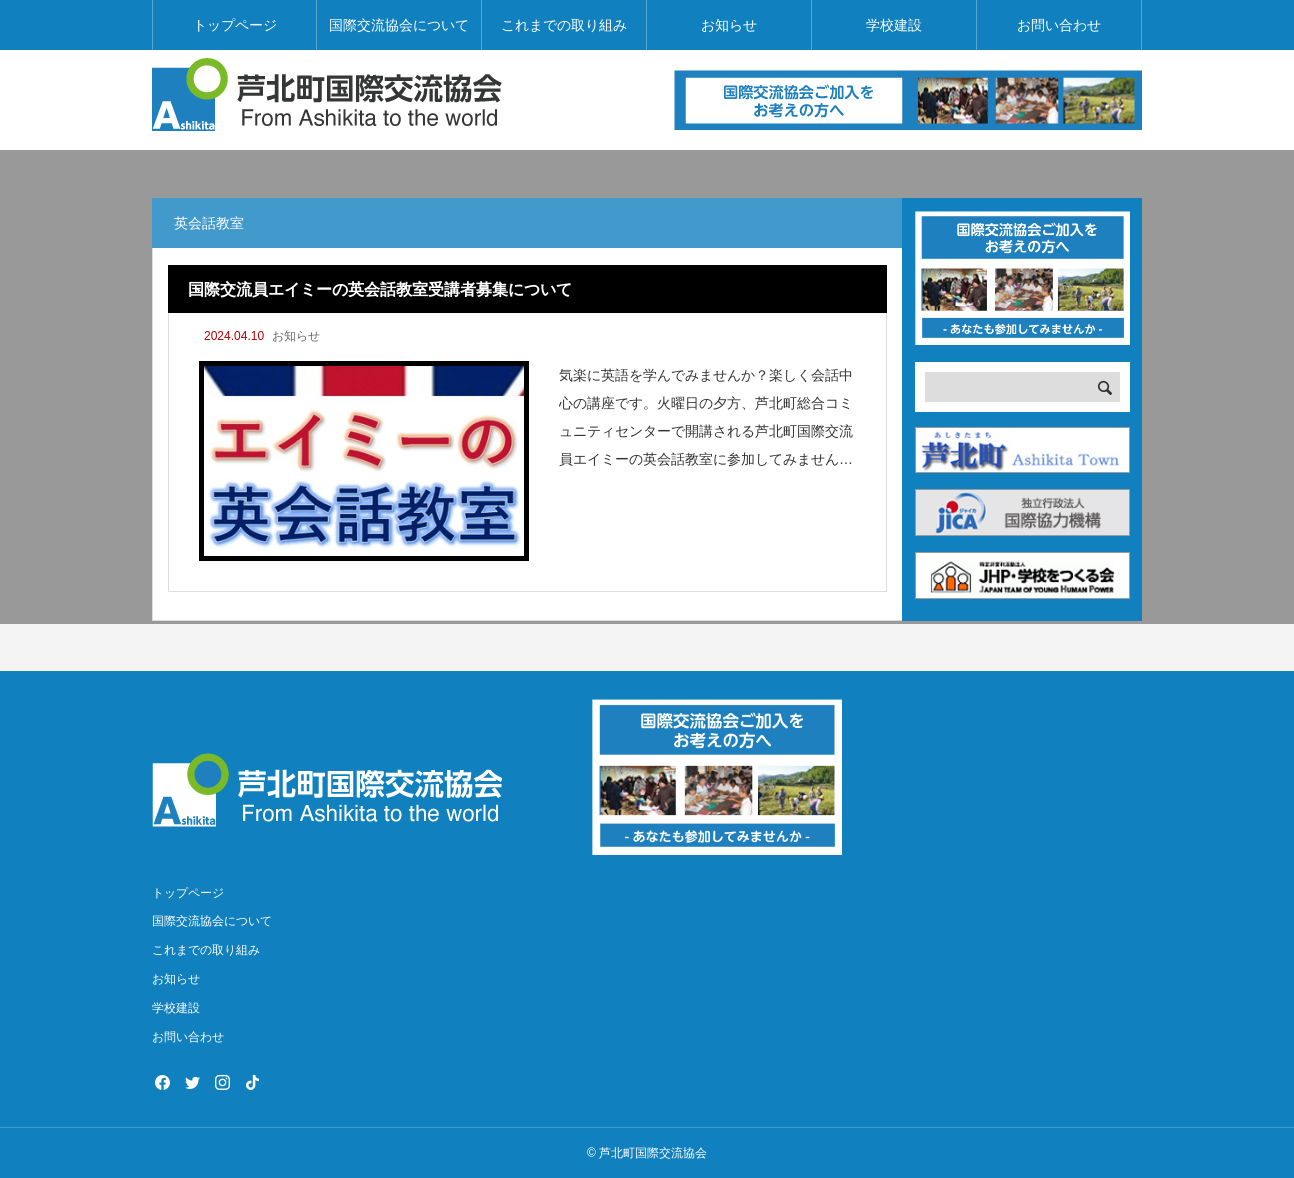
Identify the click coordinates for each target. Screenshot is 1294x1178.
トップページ (235, 25)
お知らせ (729, 25)
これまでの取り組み (564, 25)
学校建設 (894, 25)
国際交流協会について (399, 25)
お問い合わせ (1059, 25)
